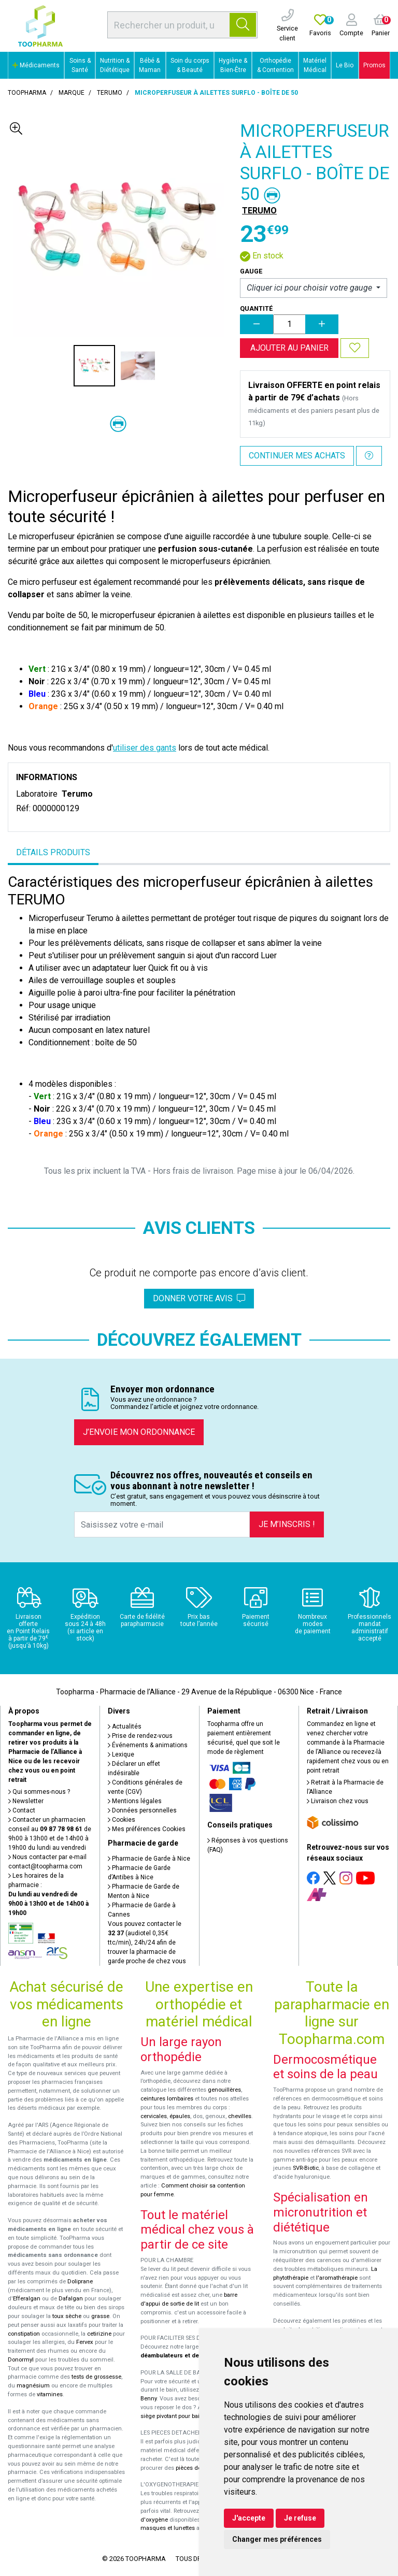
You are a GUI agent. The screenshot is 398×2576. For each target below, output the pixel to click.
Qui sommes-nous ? (39, 1791)
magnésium (33, 2385)
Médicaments (36, 65)
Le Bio (344, 65)
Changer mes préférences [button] (277, 2539)
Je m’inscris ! (287, 1524)
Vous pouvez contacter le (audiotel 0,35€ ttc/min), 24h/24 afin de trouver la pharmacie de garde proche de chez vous (147, 1942)
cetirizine (99, 2333)
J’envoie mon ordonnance (139, 1432)
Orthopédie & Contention (275, 65)
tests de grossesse (96, 2376)
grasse (100, 2316)
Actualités (124, 1726)
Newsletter (26, 1801)
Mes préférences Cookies (147, 1829)
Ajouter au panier (289, 348)
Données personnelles (142, 1810)
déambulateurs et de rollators (182, 2355)
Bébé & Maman (150, 65)
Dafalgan (71, 2298)
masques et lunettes (167, 2528)
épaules (179, 2116)
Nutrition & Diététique (115, 65)
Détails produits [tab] (53, 852)
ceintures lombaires (166, 2098)
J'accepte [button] (248, 2518)
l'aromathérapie (337, 2278)
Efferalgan (26, 2298)
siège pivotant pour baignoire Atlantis (189, 2416)
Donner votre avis (199, 1298)
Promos (374, 65)
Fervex (84, 2342)
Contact (21, 1810)
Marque (71, 92)
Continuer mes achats (297, 455)
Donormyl (21, 2359)
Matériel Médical (314, 65)
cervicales (153, 2116)
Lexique (121, 1754)
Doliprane (80, 2281)
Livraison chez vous (337, 1801)
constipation (24, 2333)
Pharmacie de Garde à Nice (149, 1858)
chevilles (239, 2116)
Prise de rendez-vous (140, 1735)
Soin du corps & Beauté (189, 65)
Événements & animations (148, 1745)
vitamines (50, 2394)
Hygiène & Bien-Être (233, 65)
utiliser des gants (144, 748)
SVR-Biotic (306, 2168)
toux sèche (66, 2316)
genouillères (224, 2089)
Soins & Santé (80, 65)
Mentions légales (135, 1801)
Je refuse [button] (300, 2518)
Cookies (121, 1819)
